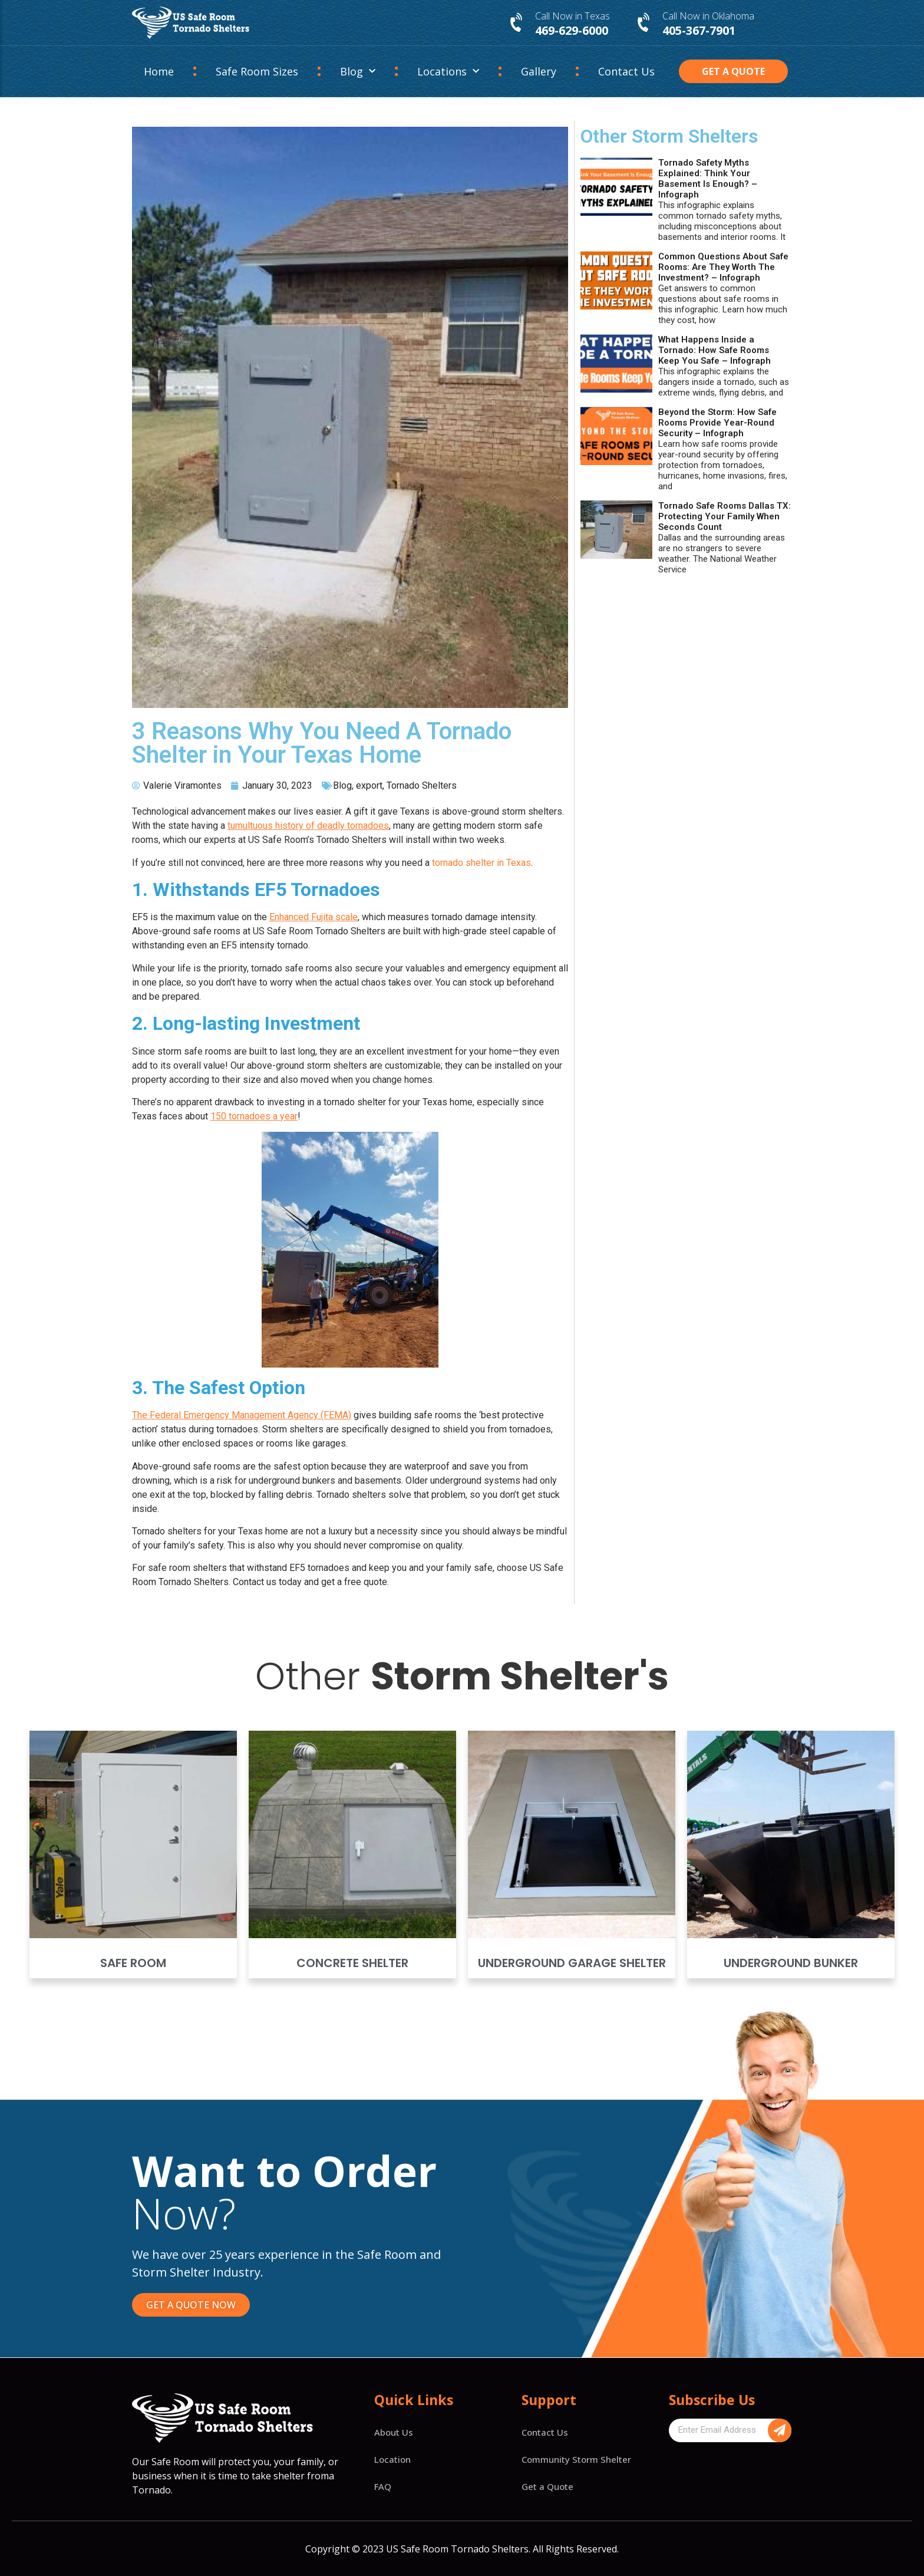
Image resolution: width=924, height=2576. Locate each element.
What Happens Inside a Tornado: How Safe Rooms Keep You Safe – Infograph (714, 350)
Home (159, 71)
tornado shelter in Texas (481, 862)
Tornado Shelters (422, 785)
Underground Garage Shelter (572, 1963)
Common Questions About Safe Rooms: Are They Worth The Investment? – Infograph (723, 267)
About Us (393, 2432)
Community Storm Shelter (576, 2459)
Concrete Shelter (352, 1963)
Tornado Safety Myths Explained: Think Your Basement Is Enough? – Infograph (707, 178)
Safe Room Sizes (257, 71)
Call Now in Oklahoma (708, 15)
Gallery (538, 71)
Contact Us (626, 71)
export (369, 785)
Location (392, 2459)
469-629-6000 (571, 30)
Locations (448, 71)
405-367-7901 (698, 30)
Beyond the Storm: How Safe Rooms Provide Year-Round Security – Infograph (717, 423)
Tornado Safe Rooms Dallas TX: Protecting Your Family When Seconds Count (724, 516)
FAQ (382, 2486)
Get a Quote (547, 2486)
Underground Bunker (791, 1963)
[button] (733, 71)
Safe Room (133, 1963)
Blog (357, 71)
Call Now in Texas (572, 15)
